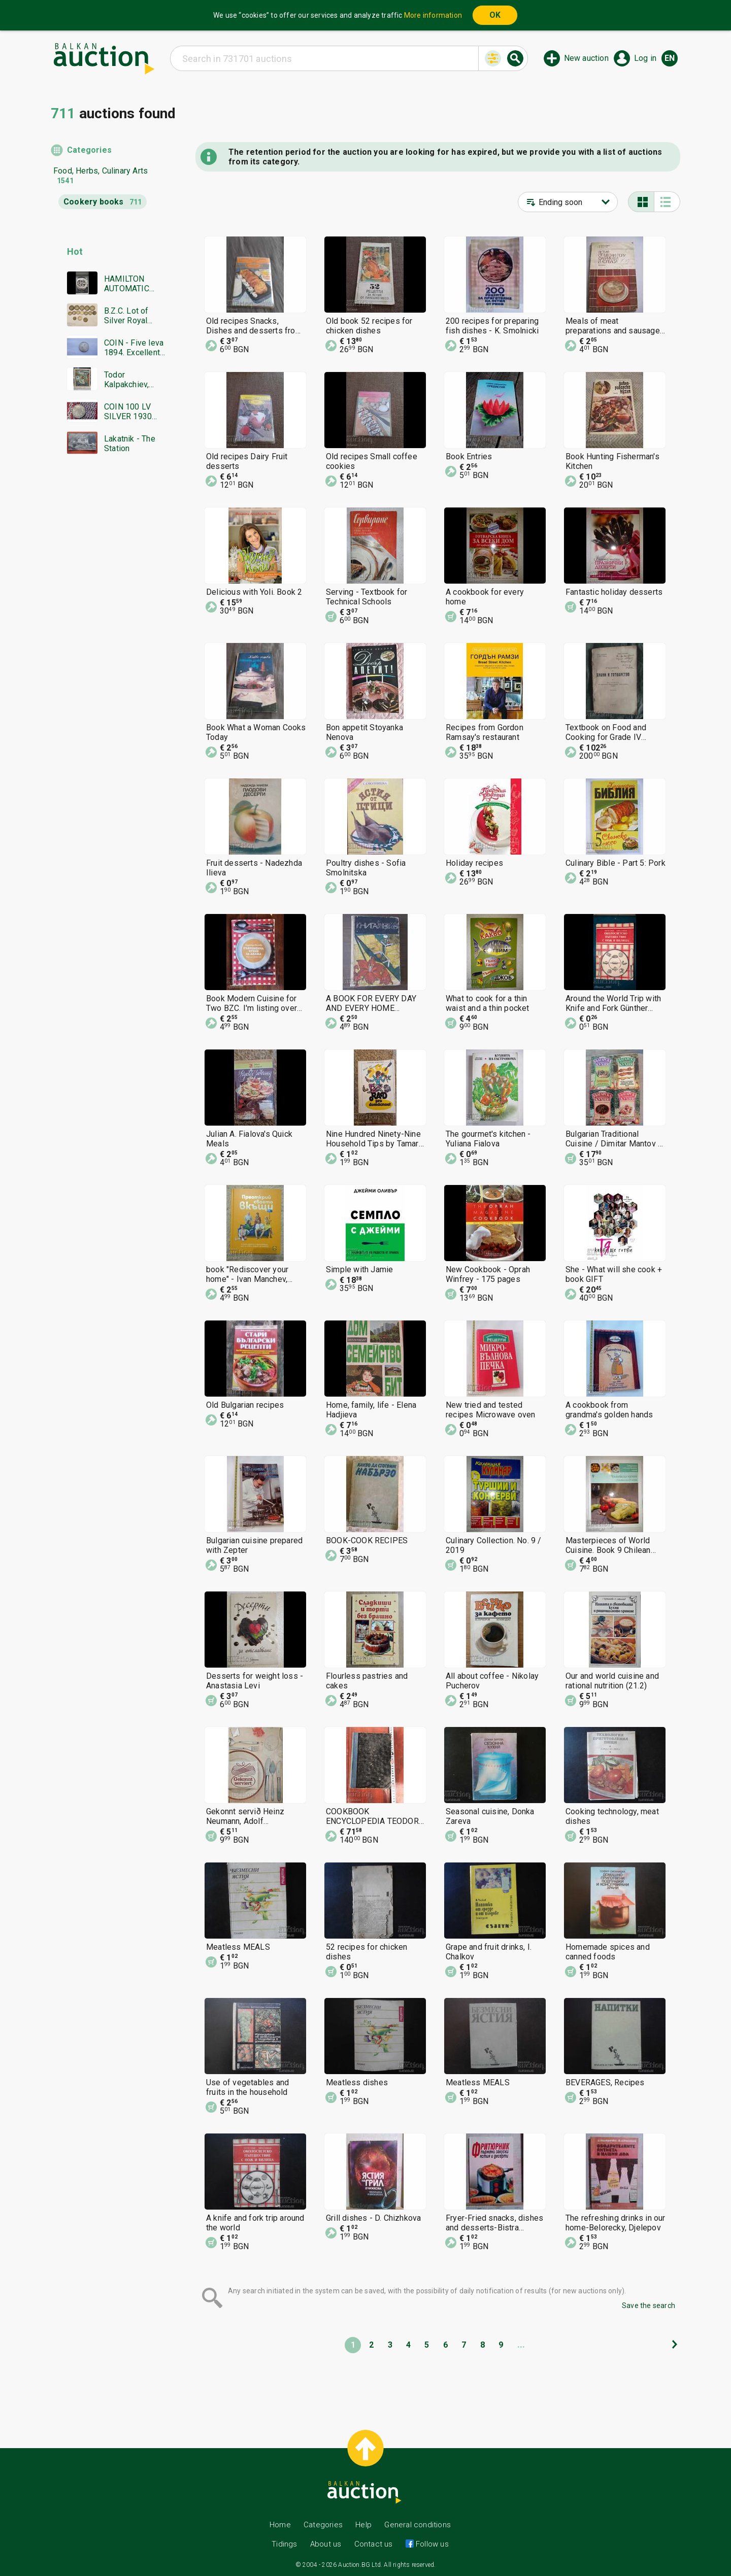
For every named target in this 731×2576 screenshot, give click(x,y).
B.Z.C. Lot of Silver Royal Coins (126, 315)
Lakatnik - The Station (129, 443)
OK (495, 15)
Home (280, 2524)
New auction (586, 58)
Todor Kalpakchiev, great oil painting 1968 (134, 379)
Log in (645, 58)
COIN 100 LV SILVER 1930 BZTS (128, 411)
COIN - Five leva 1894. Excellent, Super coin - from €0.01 (133, 347)
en (669, 58)
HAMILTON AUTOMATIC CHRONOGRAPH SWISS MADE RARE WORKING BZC (134, 283)
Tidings (284, 2544)
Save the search (648, 2305)
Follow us (431, 2544)
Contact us (373, 2544)
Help (363, 2524)
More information (433, 15)
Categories (89, 150)
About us (326, 2544)
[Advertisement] (108, 657)
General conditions (417, 2524)
